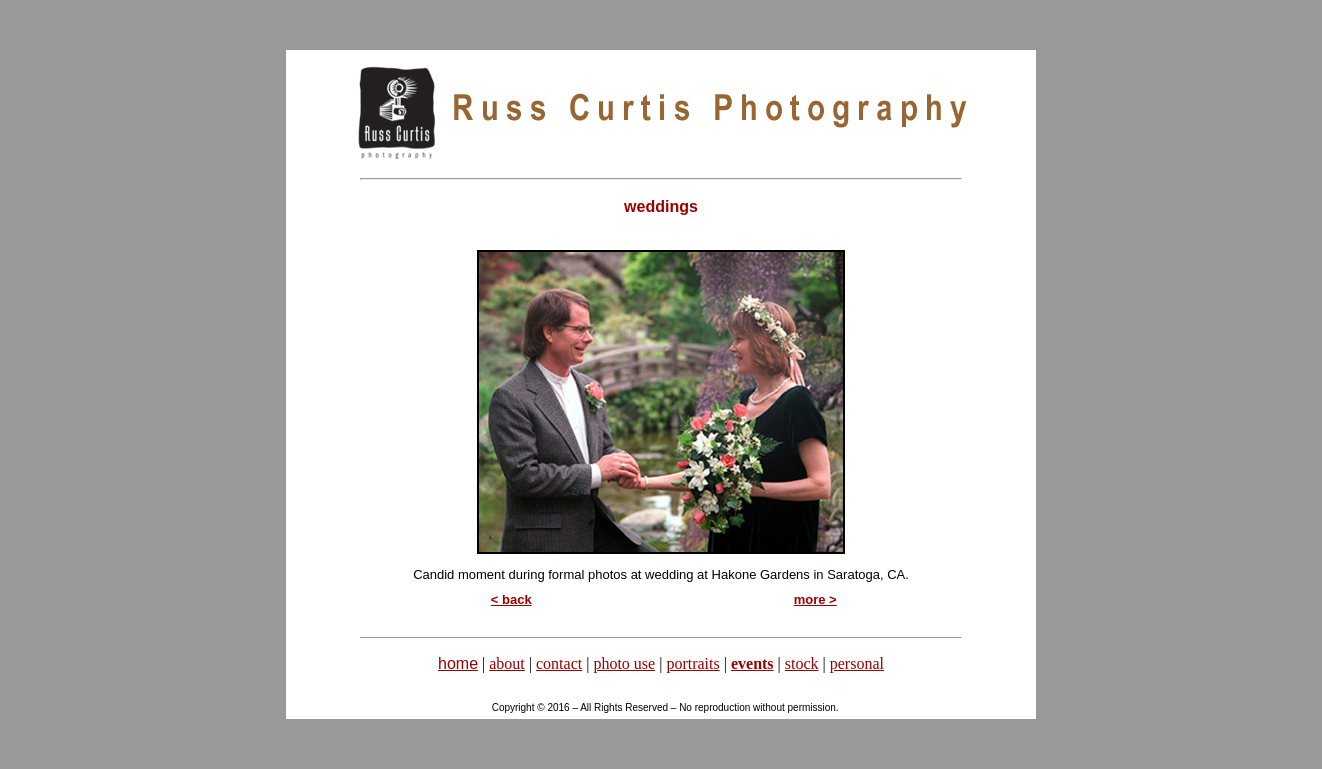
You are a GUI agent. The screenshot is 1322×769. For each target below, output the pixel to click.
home (458, 663)
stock (802, 663)
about (507, 663)
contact (559, 663)
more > (815, 599)
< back (511, 599)
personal (857, 663)
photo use (624, 663)
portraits (692, 663)
